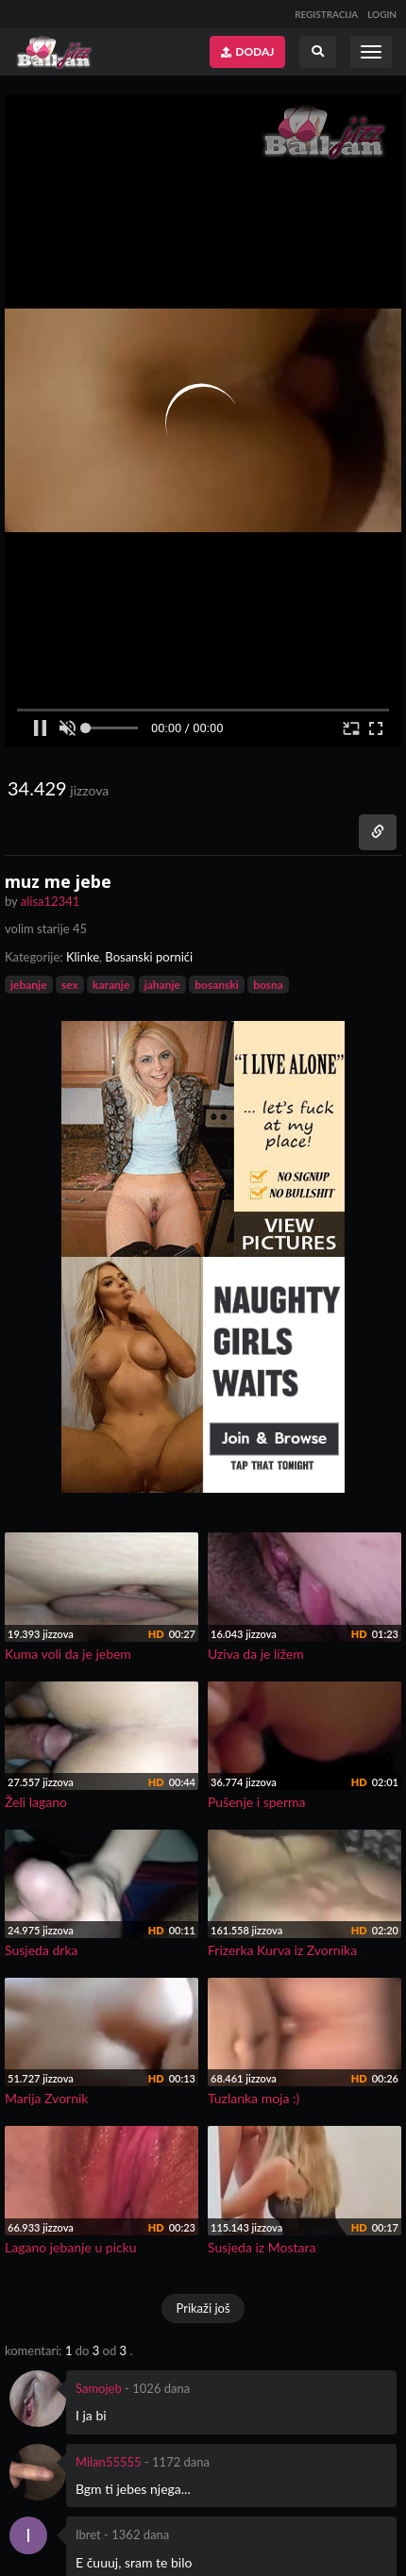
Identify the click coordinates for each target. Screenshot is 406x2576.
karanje (111, 985)
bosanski (217, 985)
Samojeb (99, 2388)
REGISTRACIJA (326, 14)
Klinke (82, 956)
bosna (268, 985)
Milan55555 (109, 2461)
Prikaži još (202, 2308)
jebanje (28, 985)
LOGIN (382, 14)
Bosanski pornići (149, 956)
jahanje (162, 985)
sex (69, 985)
